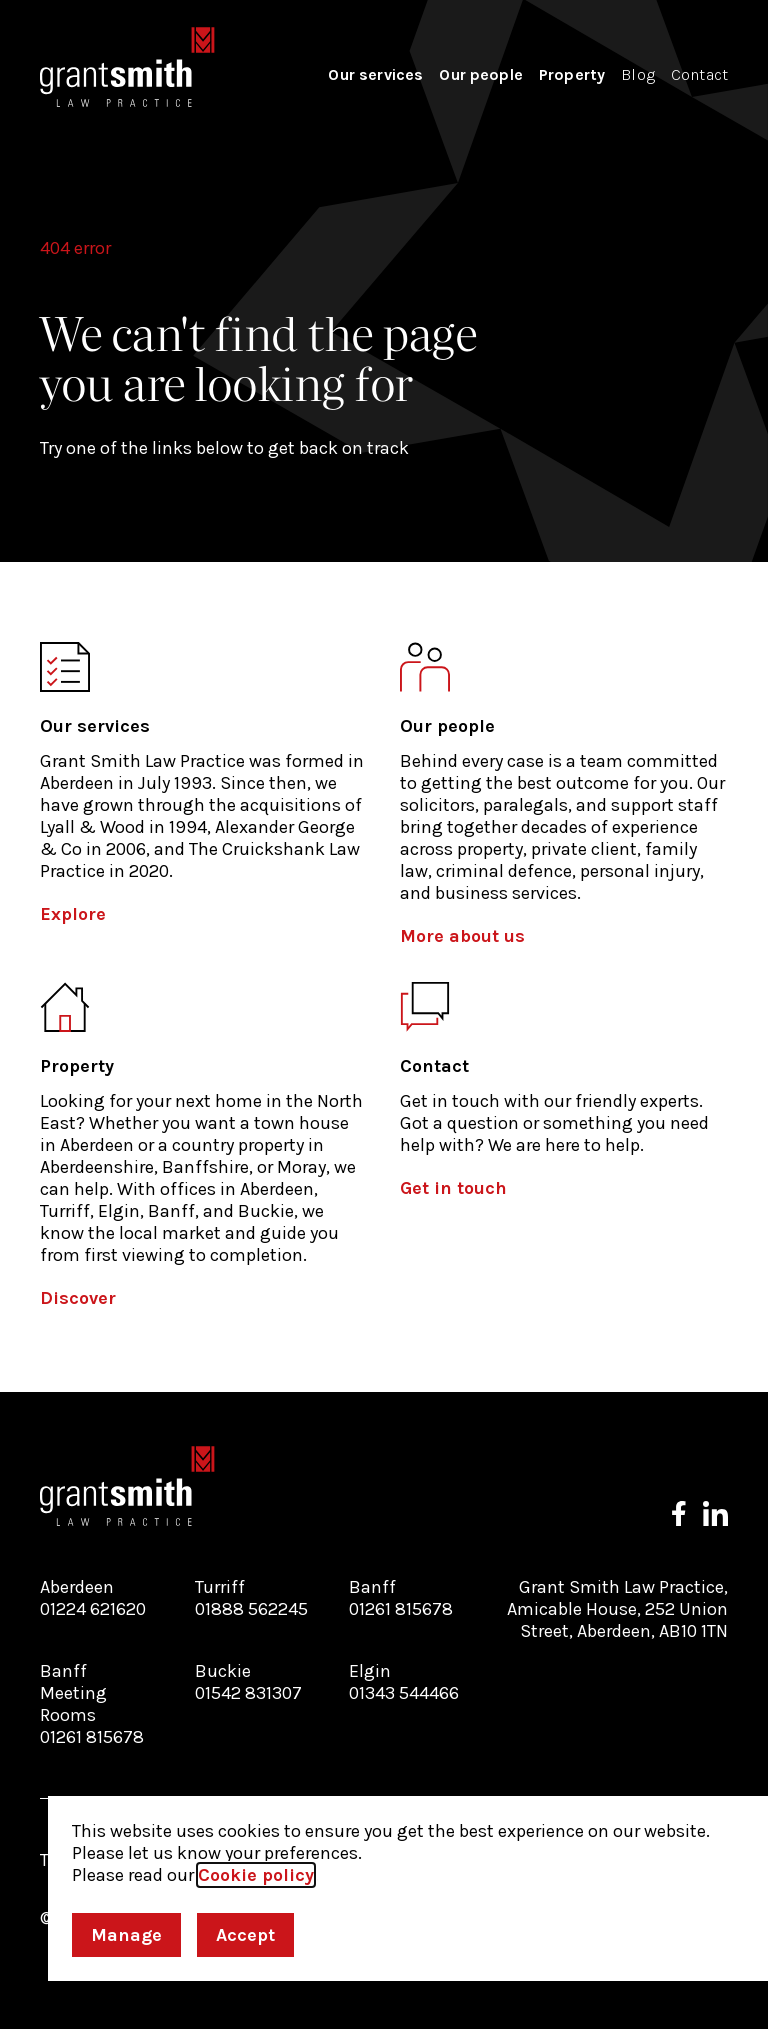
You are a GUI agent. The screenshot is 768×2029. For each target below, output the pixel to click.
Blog (638, 74)
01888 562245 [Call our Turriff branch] (251, 1609)
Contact (699, 74)
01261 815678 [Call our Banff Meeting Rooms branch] (92, 1737)
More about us (462, 936)
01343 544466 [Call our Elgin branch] (404, 1693)
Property (572, 74)
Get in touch (453, 1188)
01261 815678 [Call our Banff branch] (401, 1609)
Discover (78, 1298)
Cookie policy (256, 1875)
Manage (126, 1935)
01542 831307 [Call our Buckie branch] (248, 1693)
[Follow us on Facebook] (679, 1513)
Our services (375, 74)
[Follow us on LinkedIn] (715, 1513)
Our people (481, 74)
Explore (73, 914)
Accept (245, 1935)
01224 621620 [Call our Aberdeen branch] (93, 1609)
